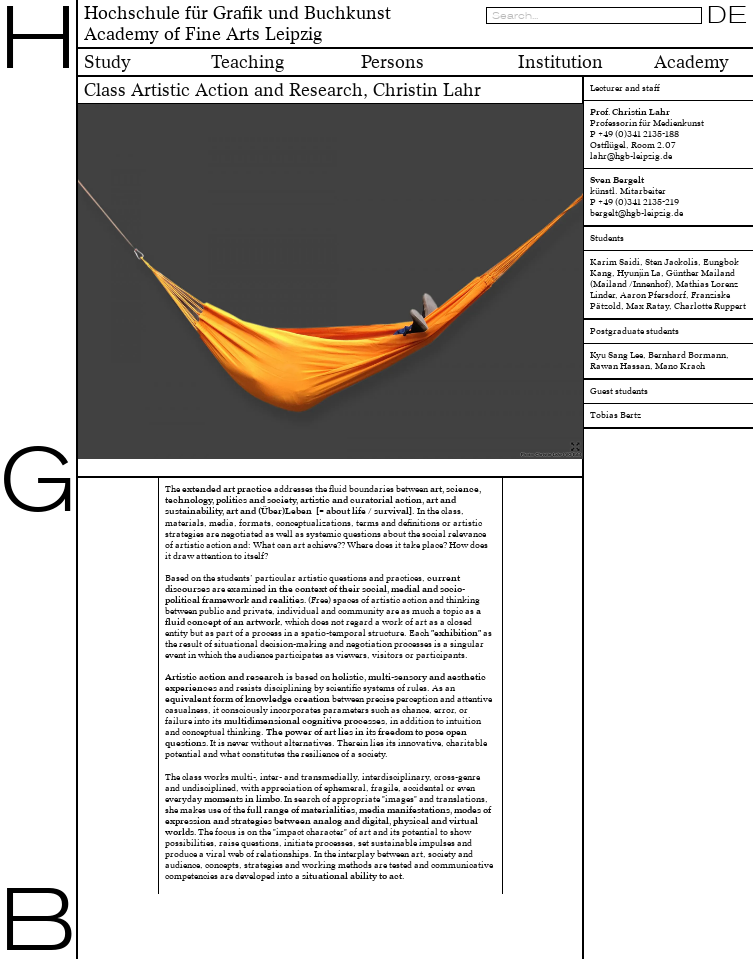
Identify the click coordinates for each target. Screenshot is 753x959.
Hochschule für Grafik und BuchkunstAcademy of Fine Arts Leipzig (237, 23)
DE (727, 15)
